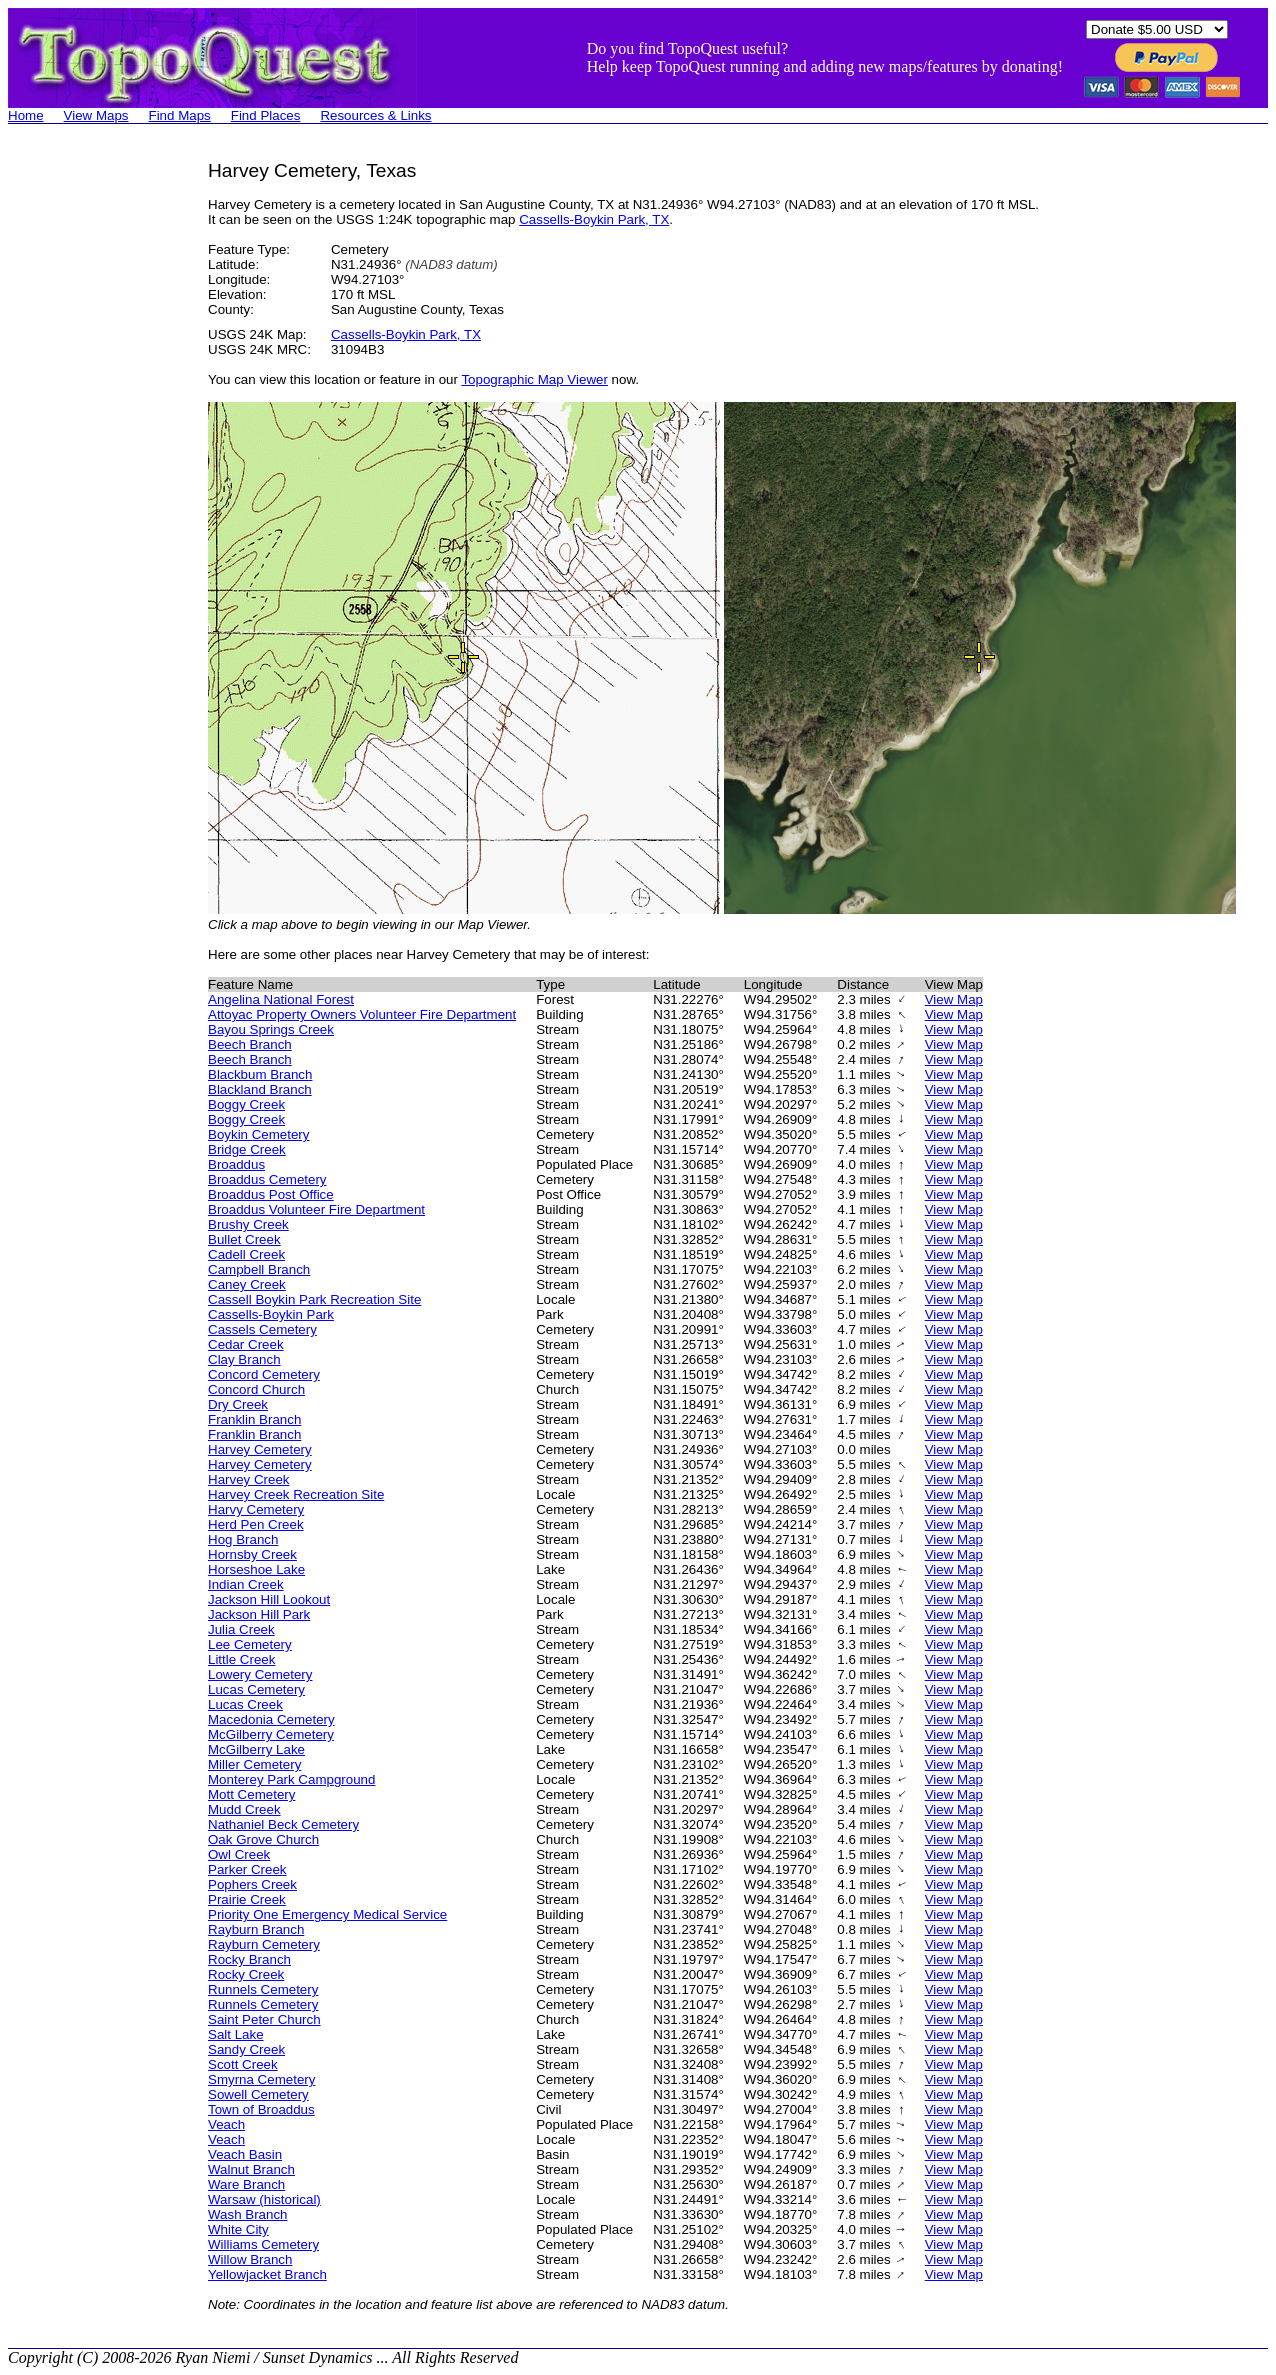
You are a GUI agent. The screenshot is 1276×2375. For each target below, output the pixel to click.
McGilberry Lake (256, 1749)
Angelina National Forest (281, 999)
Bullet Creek (244, 1239)
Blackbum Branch (260, 1074)
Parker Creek (247, 1869)
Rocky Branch (249, 1959)
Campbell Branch (259, 1269)
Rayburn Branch (256, 1929)
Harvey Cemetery (260, 1449)
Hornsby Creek (252, 1554)
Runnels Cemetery (263, 1989)
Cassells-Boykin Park (271, 1314)
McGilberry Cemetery (271, 1734)
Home (26, 115)
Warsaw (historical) (264, 2199)
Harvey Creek (248, 1479)
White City (238, 2229)
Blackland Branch (260, 1089)
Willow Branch (250, 2259)
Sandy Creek (246, 2049)
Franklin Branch (254, 1419)
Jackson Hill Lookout (269, 1599)
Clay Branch (244, 1359)
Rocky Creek (246, 1974)
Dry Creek (238, 1404)
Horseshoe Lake (256, 1569)
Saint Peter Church (264, 2019)
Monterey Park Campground (291, 1779)
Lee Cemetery (250, 1644)
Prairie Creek (247, 1899)
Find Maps (180, 115)
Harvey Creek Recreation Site (296, 1494)
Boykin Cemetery (258, 1134)
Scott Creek (243, 2064)
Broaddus (236, 1164)
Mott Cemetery (251, 1794)
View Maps (96, 115)
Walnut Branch (251, 2169)
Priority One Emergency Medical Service (327, 1914)
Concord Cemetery (264, 1374)
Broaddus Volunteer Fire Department (316, 1209)
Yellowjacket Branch (267, 2274)
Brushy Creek (248, 1224)
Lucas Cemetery (256, 1689)
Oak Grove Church (263, 1839)
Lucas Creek (245, 1704)
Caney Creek (247, 1284)
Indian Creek (246, 1584)
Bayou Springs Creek (271, 1029)
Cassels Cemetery (262, 1329)
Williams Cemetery (263, 2244)
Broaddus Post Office (271, 1194)
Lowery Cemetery (260, 1674)
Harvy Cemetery (256, 1509)
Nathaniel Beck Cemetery (283, 1824)
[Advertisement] (88, 460)
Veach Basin (245, 2154)
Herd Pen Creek (256, 1524)
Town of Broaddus (261, 2109)
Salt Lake (236, 2034)
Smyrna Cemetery (261, 2079)
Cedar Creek (246, 1344)
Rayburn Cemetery (264, 1944)
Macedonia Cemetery (271, 1719)
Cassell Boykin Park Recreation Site (314, 1299)
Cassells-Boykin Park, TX (594, 219)
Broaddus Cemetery (267, 1179)
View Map (954, 999)
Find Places (266, 115)
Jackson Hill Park (259, 1614)
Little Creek (241, 1659)
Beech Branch (250, 1044)
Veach (226, 2124)
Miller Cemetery (254, 1764)
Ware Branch (246, 2184)
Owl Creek (239, 1854)
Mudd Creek (244, 1809)
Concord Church (256, 1389)
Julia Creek (241, 1629)
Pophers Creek (252, 1884)
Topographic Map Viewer (534, 379)
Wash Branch (248, 2214)
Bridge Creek (247, 1149)
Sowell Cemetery (258, 2094)
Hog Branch (243, 1539)
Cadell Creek (246, 1254)
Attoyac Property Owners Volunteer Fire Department (362, 1014)
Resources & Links (375, 115)
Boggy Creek (246, 1104)
